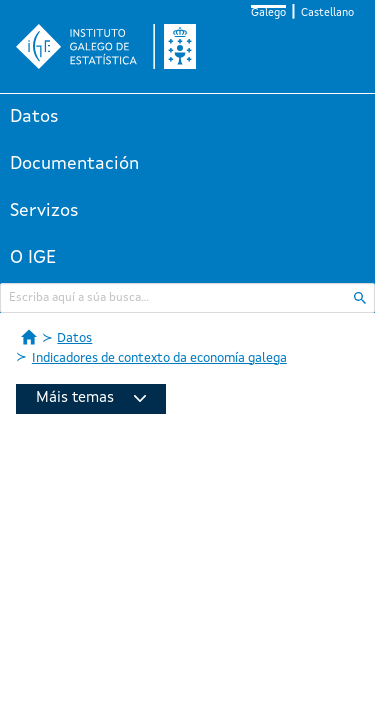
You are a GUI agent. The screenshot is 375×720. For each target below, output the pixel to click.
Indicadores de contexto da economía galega (159, 358)
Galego (268, 13)
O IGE (33, 258)
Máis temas (91, 398)
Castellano (327, 13)
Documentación (74, 164)
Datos (34, 117)
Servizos (44, 211)
